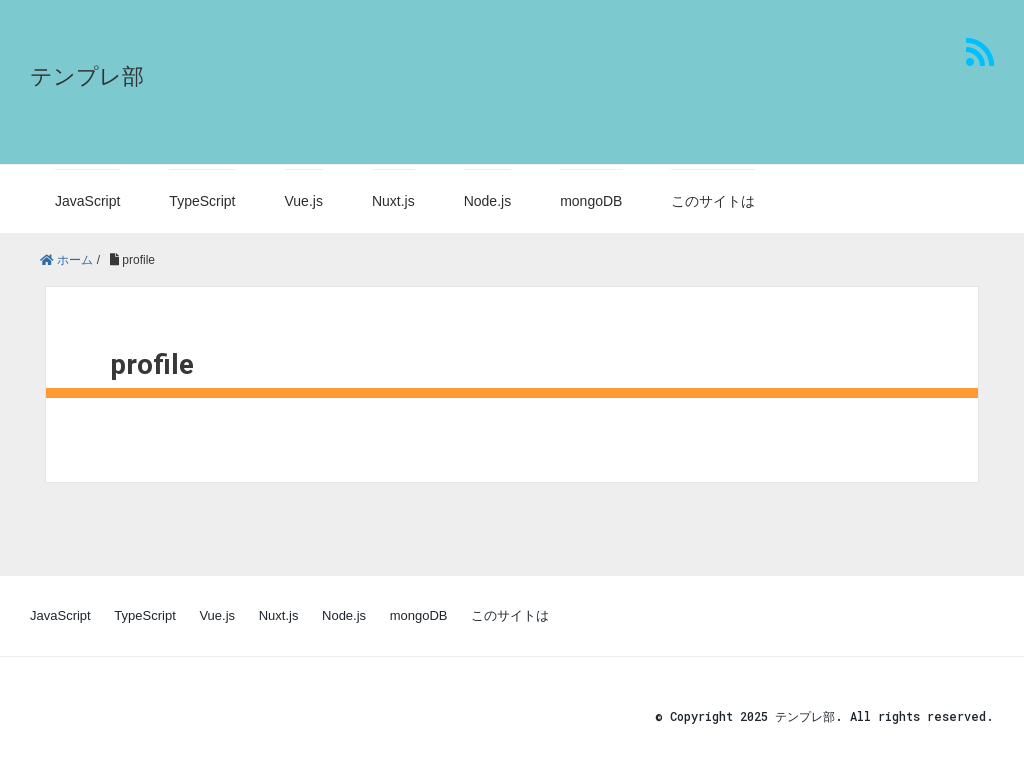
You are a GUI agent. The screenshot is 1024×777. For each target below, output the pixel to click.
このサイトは (713, 201)
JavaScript (87, 201)
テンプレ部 (87, 76)
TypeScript (202, 201)
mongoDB (591, 201)
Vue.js (304, 201)
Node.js (487, 201)
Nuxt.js (393, 201)
